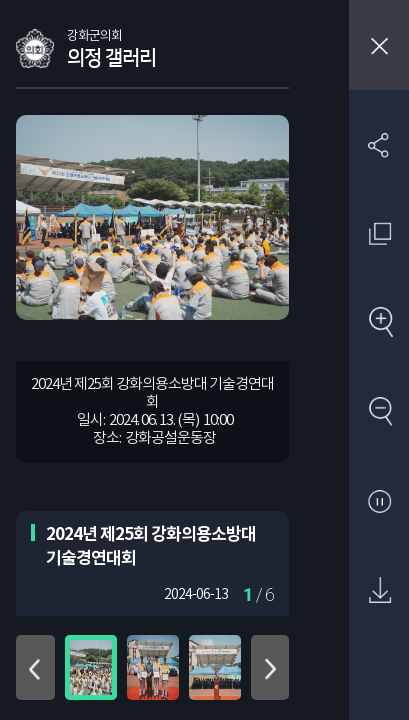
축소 (379, 412)
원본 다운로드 (379, 591)
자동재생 (379, 502)
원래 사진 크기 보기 (379, 233)
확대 (379, 323)
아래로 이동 (270, 667)
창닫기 (379, 45)
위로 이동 (35, 667)
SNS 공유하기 (379, 144)
